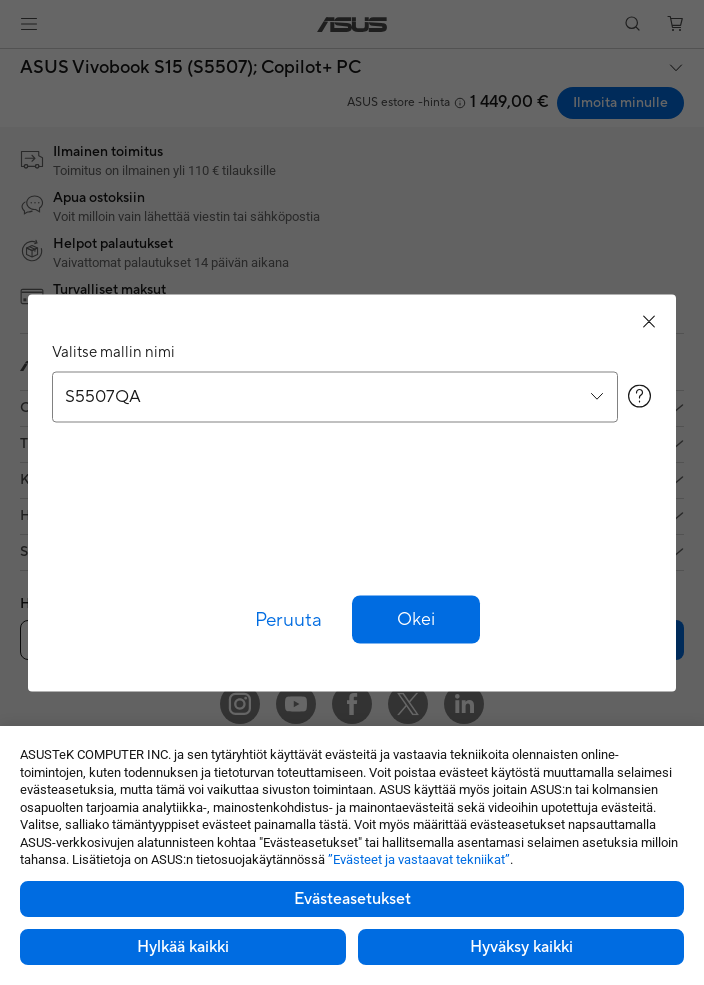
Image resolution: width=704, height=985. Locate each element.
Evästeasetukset (352, 899)
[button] (416, 619)
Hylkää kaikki (183, 947)
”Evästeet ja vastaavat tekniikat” (419, 859)
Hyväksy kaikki (521, 947)
